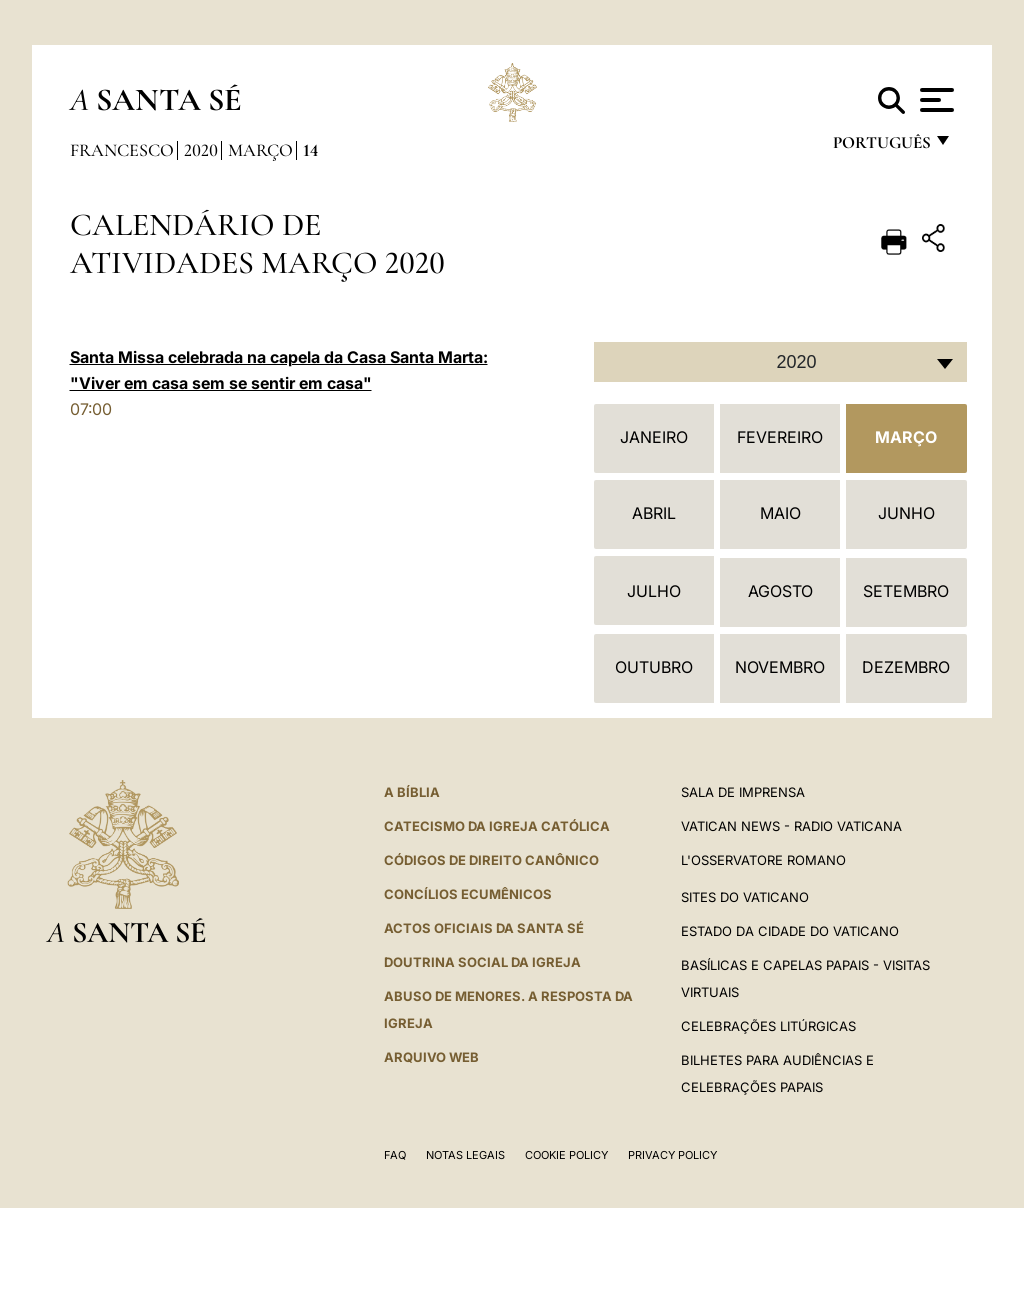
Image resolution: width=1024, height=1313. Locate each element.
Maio (780, 513)
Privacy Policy (672, 1155)
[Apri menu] (934, 100)
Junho (906, 513)
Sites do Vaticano (745, 897)
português (881, 147)
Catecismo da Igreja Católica (497, 826)
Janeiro (654, 437)
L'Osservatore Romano (763, 860)
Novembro (780, 667)
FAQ (395, 1155)
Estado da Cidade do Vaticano (790, 931)
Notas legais (465, 1155)
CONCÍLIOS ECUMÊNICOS (468, 894)
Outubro (654, 667)
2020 (201, 150)
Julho (654, 591)
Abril (654, 513)
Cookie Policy (566, 1155)
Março (260, 150)
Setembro (906, 591)
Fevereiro (780, 437)
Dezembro (906, 667)
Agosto (780, 591)
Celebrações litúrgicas (768, 1026)
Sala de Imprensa (743, 792)
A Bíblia (412, 792)
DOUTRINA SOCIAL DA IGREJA (482, 962)
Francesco (122, 150)
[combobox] (780, 362)
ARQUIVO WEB (431, 1057)
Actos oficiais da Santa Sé (484, 928)
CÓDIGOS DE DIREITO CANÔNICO (491, 860)
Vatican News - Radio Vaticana (791, 826)
